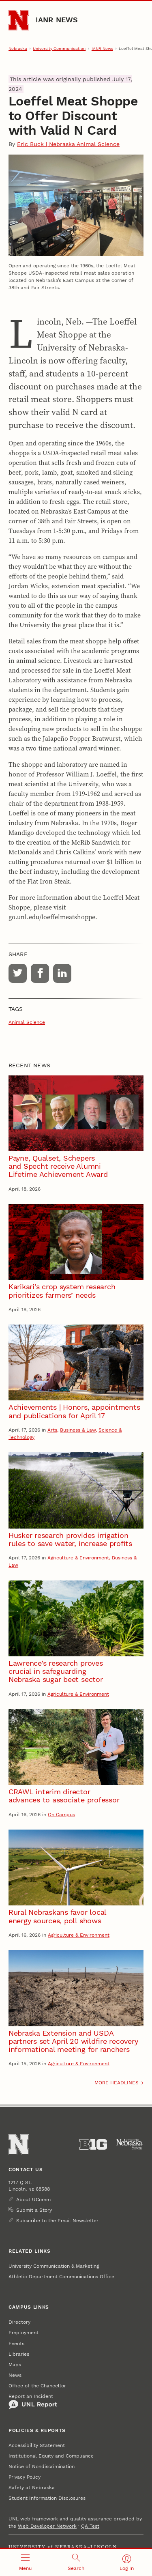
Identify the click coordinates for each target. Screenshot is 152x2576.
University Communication (59, 48)
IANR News (57, 19)
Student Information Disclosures (47, 2498)
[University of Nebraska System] (129, 2144)
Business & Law (78, 1430)
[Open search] (76, 2562)
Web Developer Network (47, 2526)
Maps (15, 2364)
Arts (52, 1430)
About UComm (33, 2199)
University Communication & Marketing (54, 2266)
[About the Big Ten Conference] (93, 2144)
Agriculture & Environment (78, 1558)
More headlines (116, 2083)
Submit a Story (34, 2210)
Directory (19, 2322)
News (15, 2375)
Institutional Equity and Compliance (51, 2456)
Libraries (19, 2354)
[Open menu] (25, 2562)
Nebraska (18, 48)
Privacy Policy (25, 2477)
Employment (24, 2332)
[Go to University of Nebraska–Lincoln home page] (19, 20)
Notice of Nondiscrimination (42, 2466)
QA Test (90, 2526)
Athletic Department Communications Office (61, 2276)
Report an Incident (33, 2401)
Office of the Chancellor (37, 2386)
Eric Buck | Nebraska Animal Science (68, 144)
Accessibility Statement (37, 2445)
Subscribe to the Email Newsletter (57, 2220)
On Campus (61, 1814)
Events (16, 2343)
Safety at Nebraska (32, 2487)
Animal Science (27, 1022)
